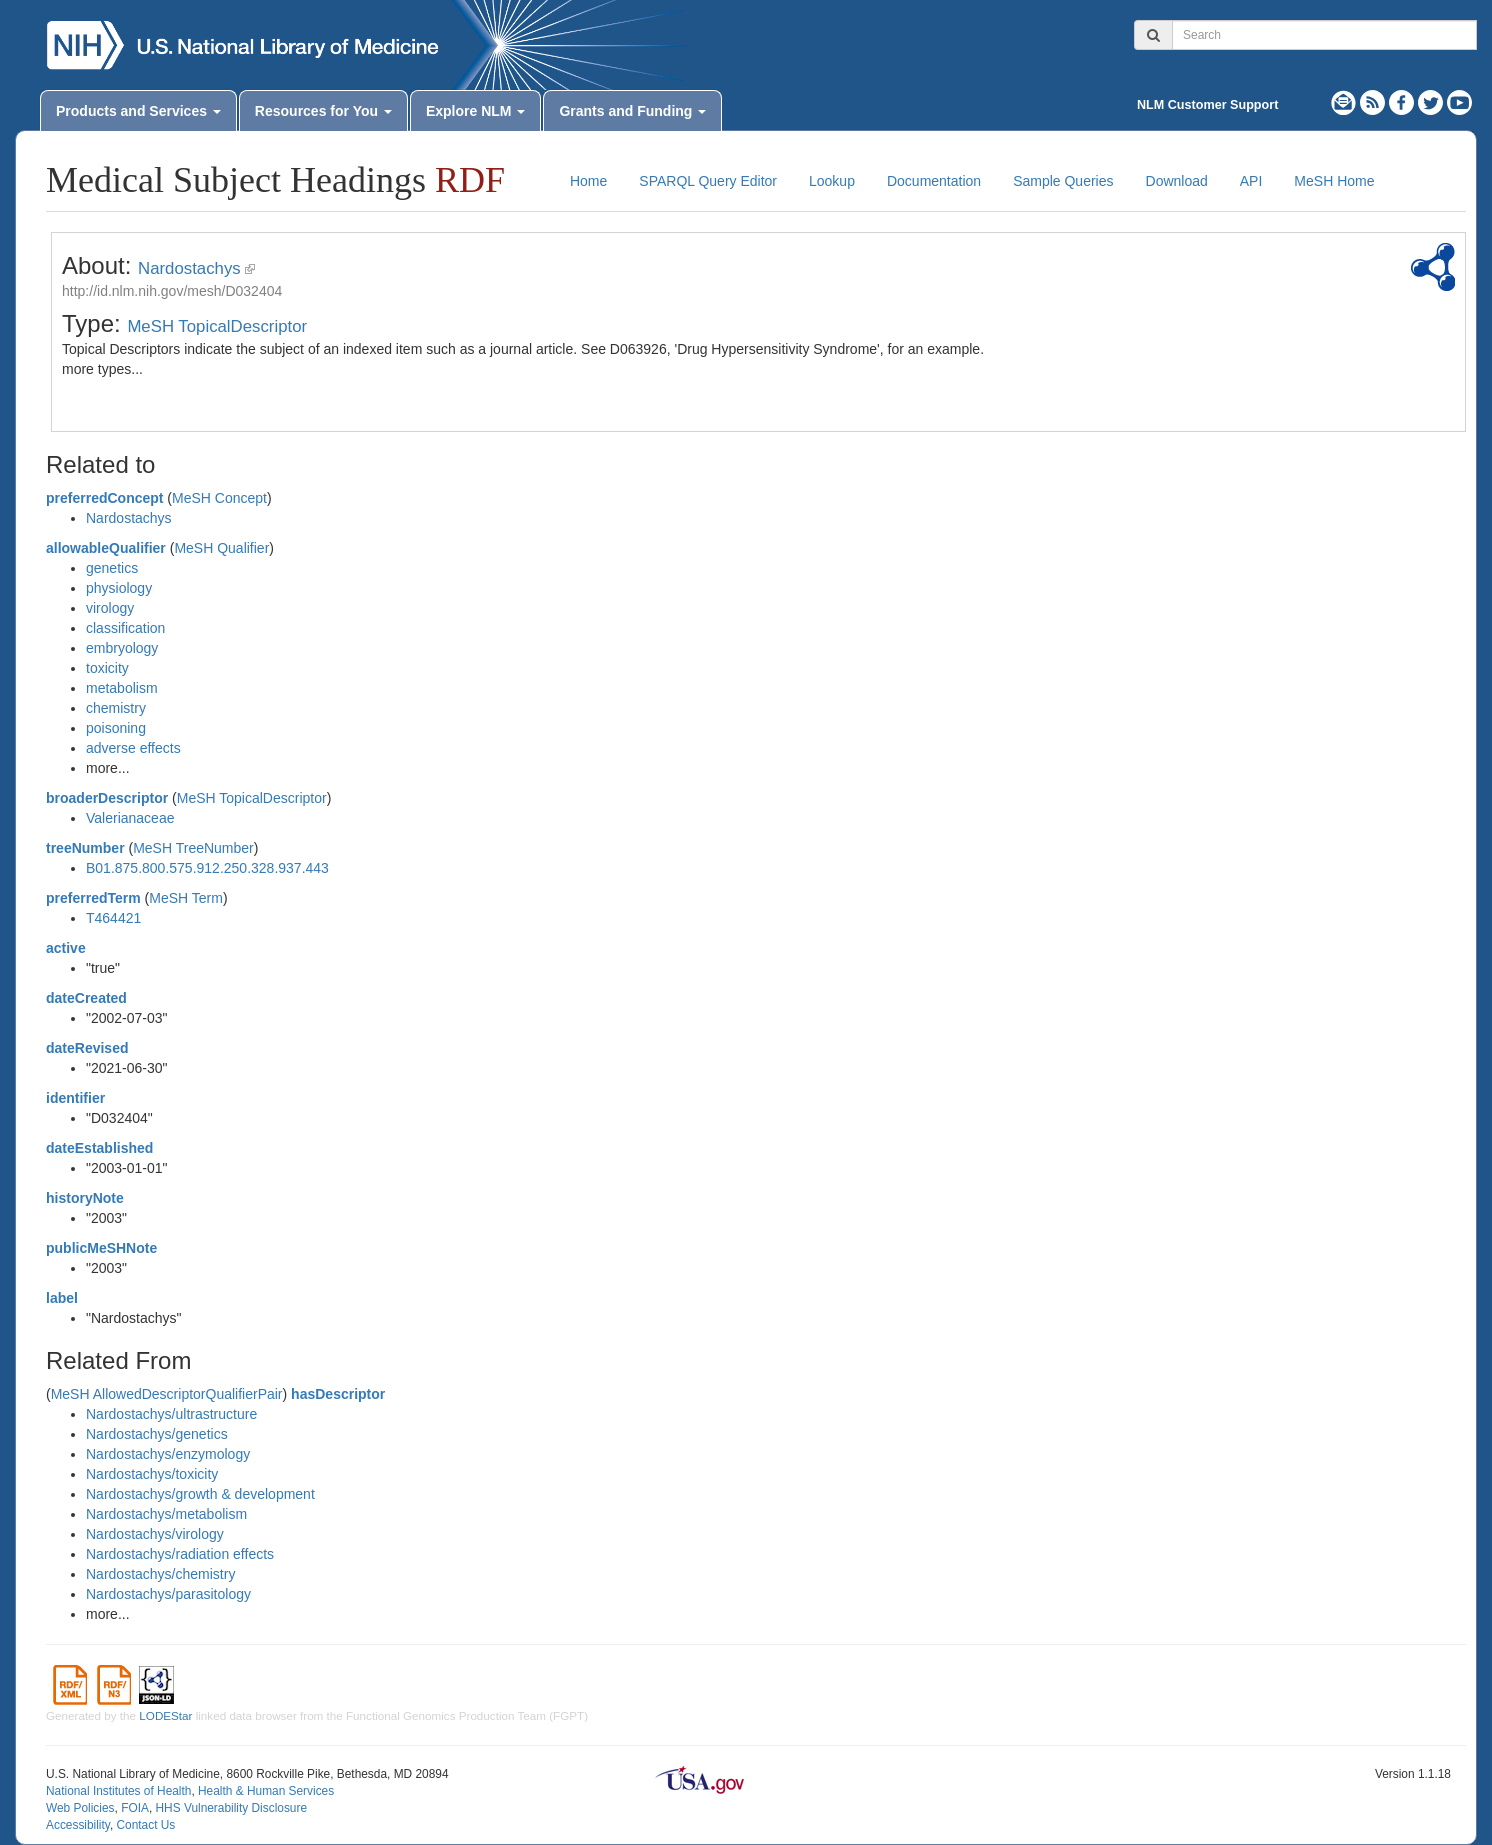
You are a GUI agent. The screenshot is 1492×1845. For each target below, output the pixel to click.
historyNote (85, 1198)
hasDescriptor (338, 1394)
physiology (119, 588)
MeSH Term (186, 898)
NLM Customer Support (1207, 105)
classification (125, 628)
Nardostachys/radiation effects (180, 1554)
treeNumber (85, 848)
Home (588, 181)
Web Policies (80, 1808)
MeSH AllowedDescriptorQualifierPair (167, 1394)
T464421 (113, 918)
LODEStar (165, 1715)
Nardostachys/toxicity (152, 1474)
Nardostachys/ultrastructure (171, 1414)
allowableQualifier (106, 548)
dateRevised (87, 1048)
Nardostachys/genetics (157, 1434)
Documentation (934, 181)
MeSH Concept (219, 498)
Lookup (832, 181)
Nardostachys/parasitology (168, 1594)
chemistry (116, 708)
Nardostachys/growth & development (200, 1494)
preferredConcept (104, 498)
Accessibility (78, 1825)
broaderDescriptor (107, 798)
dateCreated (86, 998)
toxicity (107, 668)
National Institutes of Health (118, 1791)
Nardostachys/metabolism (166, 1514)
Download (1177, 181)
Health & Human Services (266, 1791)
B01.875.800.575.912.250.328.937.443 (207, 868)
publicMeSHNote (101, 1248)
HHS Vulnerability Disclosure (231, 1808)
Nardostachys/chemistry (160, 1574)
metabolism (122, 688)
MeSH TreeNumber (193, 848)
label (62, 1298)
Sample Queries (1063, 181)
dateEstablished (99, 1148)
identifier (75, 1098)
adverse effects (133, 748)
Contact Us (145, 1825)
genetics (112, 568)
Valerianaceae (130, 818)
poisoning (116, 728)
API (1251, 181)
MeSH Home (1334, 181)
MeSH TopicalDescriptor (217, 326)
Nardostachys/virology (155, 1534)
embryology (122, 648)
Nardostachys (189, 268)
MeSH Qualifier (221, 548)
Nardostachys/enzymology (168, 1454)
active (66, 948)
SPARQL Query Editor (708, 181)
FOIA (135, 1808)
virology (110, 608)
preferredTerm (93, 898)
